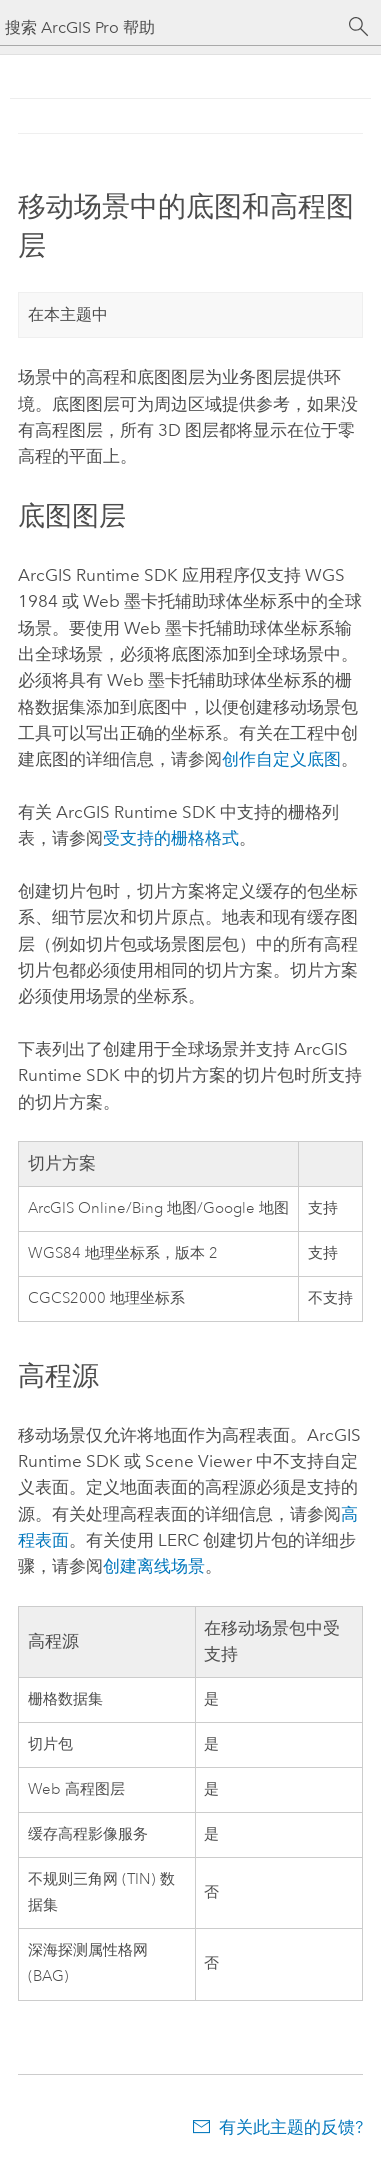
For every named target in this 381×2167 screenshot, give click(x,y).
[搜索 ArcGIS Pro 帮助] (170, 27)
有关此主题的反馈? (291, 2127)
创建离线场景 (154, 1566)
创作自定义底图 (281, 759)
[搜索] (359, 27)
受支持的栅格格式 (171, 838)
